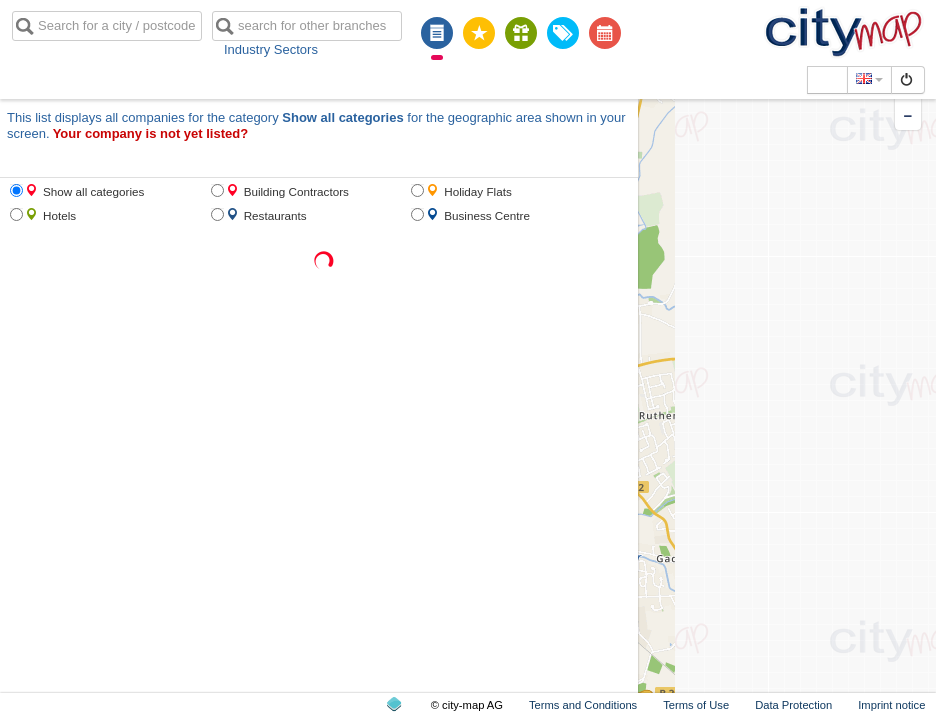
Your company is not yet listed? (151, 133)
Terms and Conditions (583, 705)
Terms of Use (696, 705)
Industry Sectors (271, 49)
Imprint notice (891, 705)
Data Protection (793, 705)
